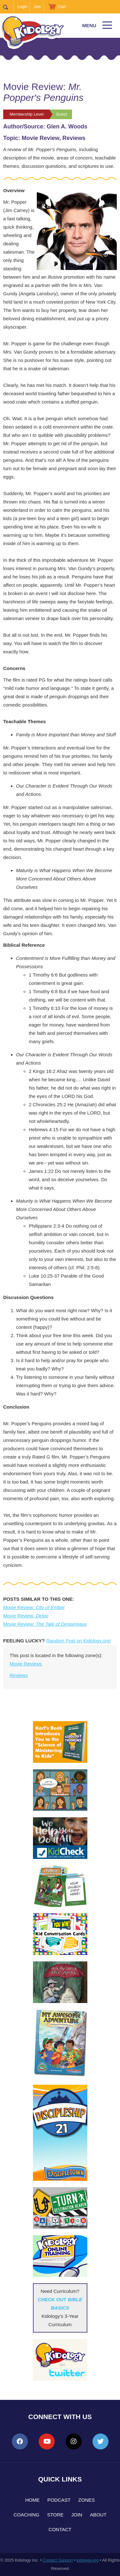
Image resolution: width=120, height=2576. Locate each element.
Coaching (26, 2514)
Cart (62, 6)
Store (55, 2514)
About (98, 2514)
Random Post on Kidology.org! (78, 1640)
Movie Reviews (26, 1663)
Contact (60, 2529)
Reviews (19, 1675)
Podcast (59, 2500)
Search (8, 7)
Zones (86, 2500)
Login (22, 6)
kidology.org (87, 2560)
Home (32, 2500)
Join (37, 6)
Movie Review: (34, 1607)
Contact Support (58, 2560)
